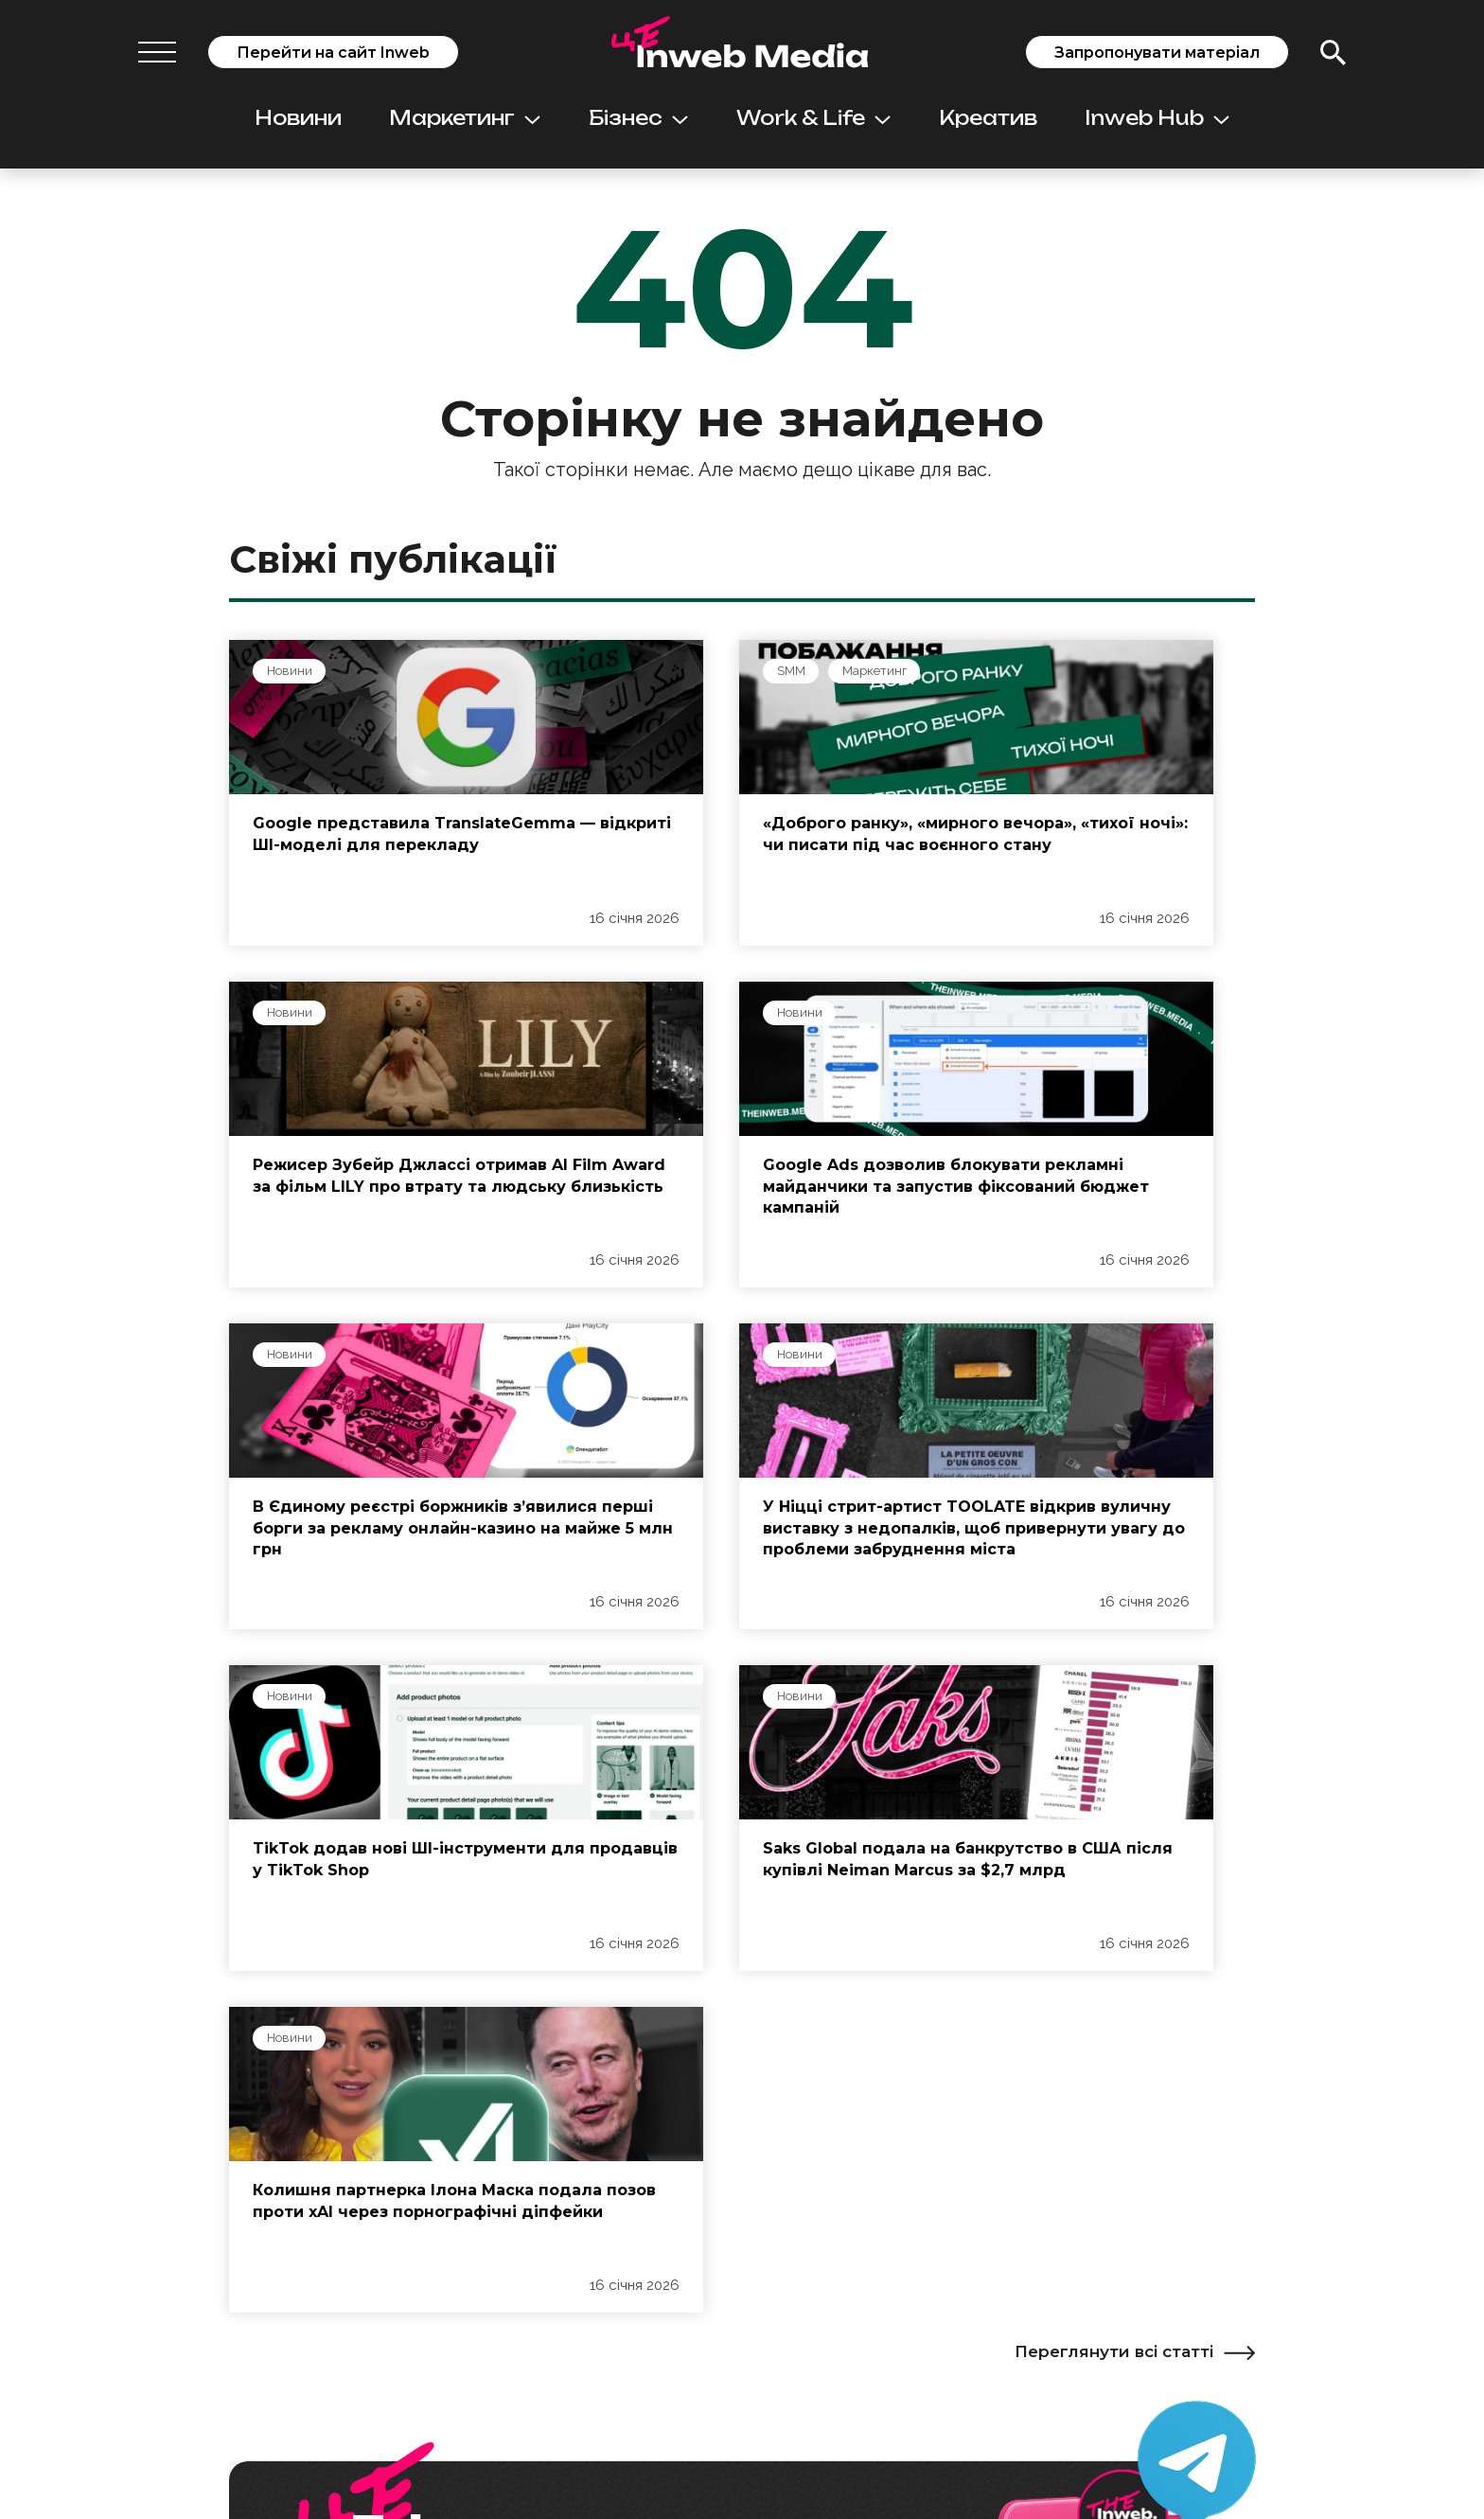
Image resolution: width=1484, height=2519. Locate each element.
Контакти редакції (306, 2360)
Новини (298, 118)
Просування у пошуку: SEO (656, 2268)
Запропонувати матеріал (1157, 53)
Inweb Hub (1157, 118)
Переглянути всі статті (1135, 1679)
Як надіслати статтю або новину (357, 2330)
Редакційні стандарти (319, 2246)
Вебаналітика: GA (621, 2380)
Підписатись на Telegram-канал (553, 1999)
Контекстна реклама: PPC (650, 2298)
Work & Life (813, 118)
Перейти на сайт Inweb (333, 53)
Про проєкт (286, 2216)
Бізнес (638, 118)
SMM (635, 672)
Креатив (988, 118)
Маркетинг (464, 118)
